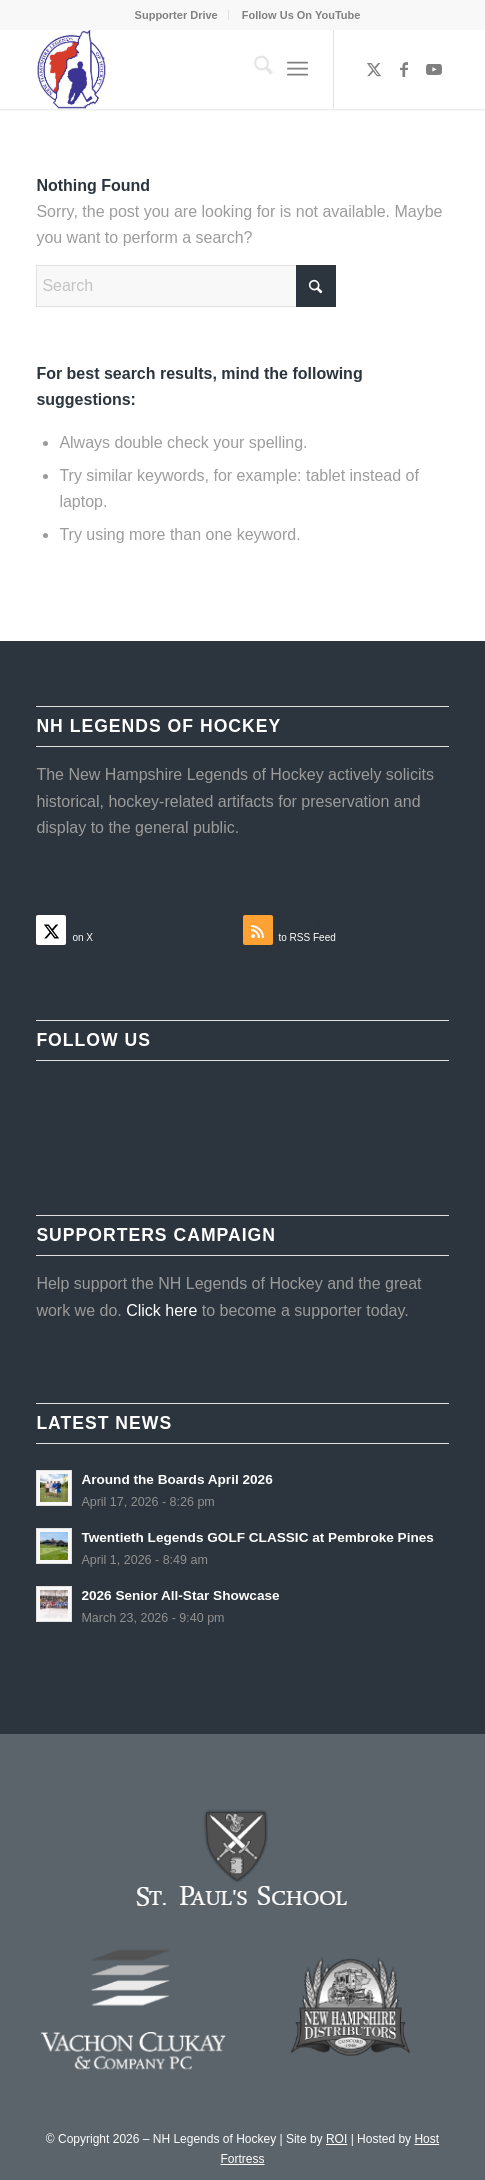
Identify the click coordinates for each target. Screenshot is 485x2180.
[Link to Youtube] (434, 69)
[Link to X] (374, 69)
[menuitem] (177, 15)
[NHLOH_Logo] (201, 69)
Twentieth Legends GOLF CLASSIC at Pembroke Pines (257, 1537)
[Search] (253, 69)
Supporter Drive (176, 15)
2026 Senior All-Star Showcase (180, 1595)
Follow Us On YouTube (301, 15)
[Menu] (297, 69)
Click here (161, 1310)
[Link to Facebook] (404, 69)
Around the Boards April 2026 (176, 1479)
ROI (336, 2139)
